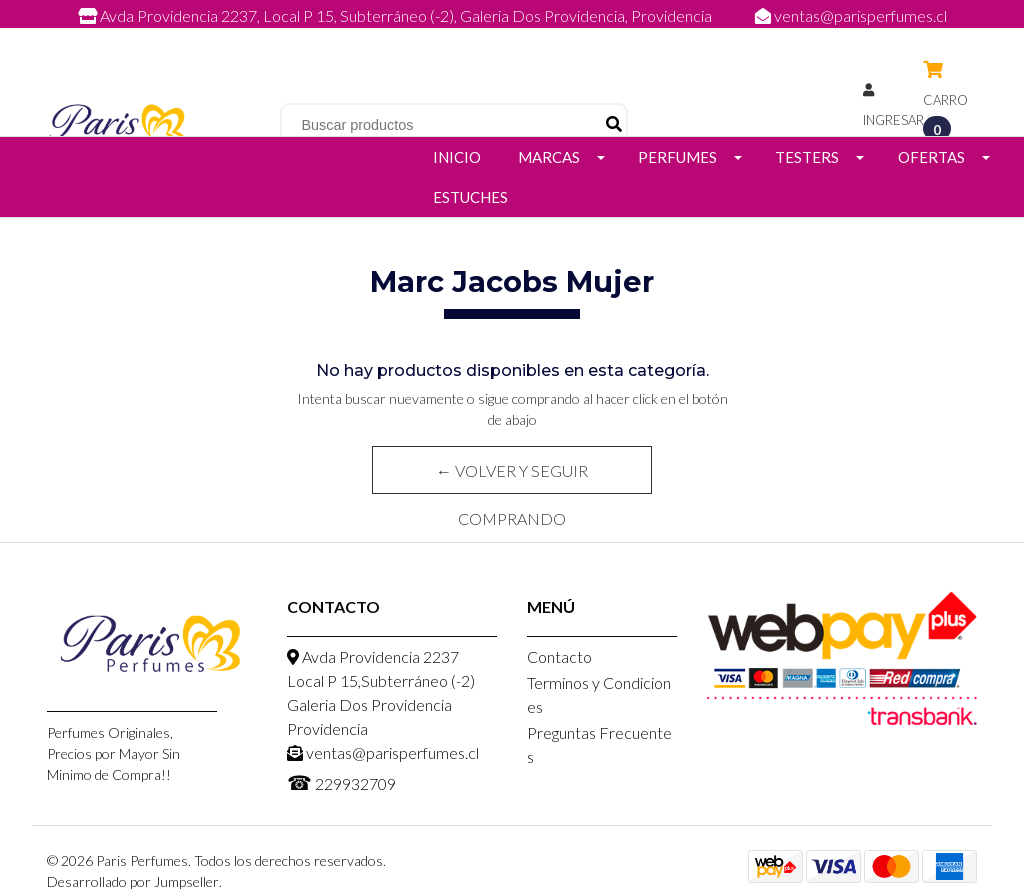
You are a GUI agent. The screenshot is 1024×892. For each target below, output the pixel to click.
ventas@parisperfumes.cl (851, 15)
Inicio (457, 157)
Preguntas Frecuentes (599, 744)
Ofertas (931, 157)
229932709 (532, 37)
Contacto (559, 656)
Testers (807, 157)
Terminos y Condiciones (599, 694)
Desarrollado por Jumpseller (133, 881)
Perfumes (677, 157)
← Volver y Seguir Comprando (512, 477)
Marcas (549, 157)
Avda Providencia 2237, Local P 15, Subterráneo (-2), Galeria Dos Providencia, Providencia (396, 15)
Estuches (470, 197)
